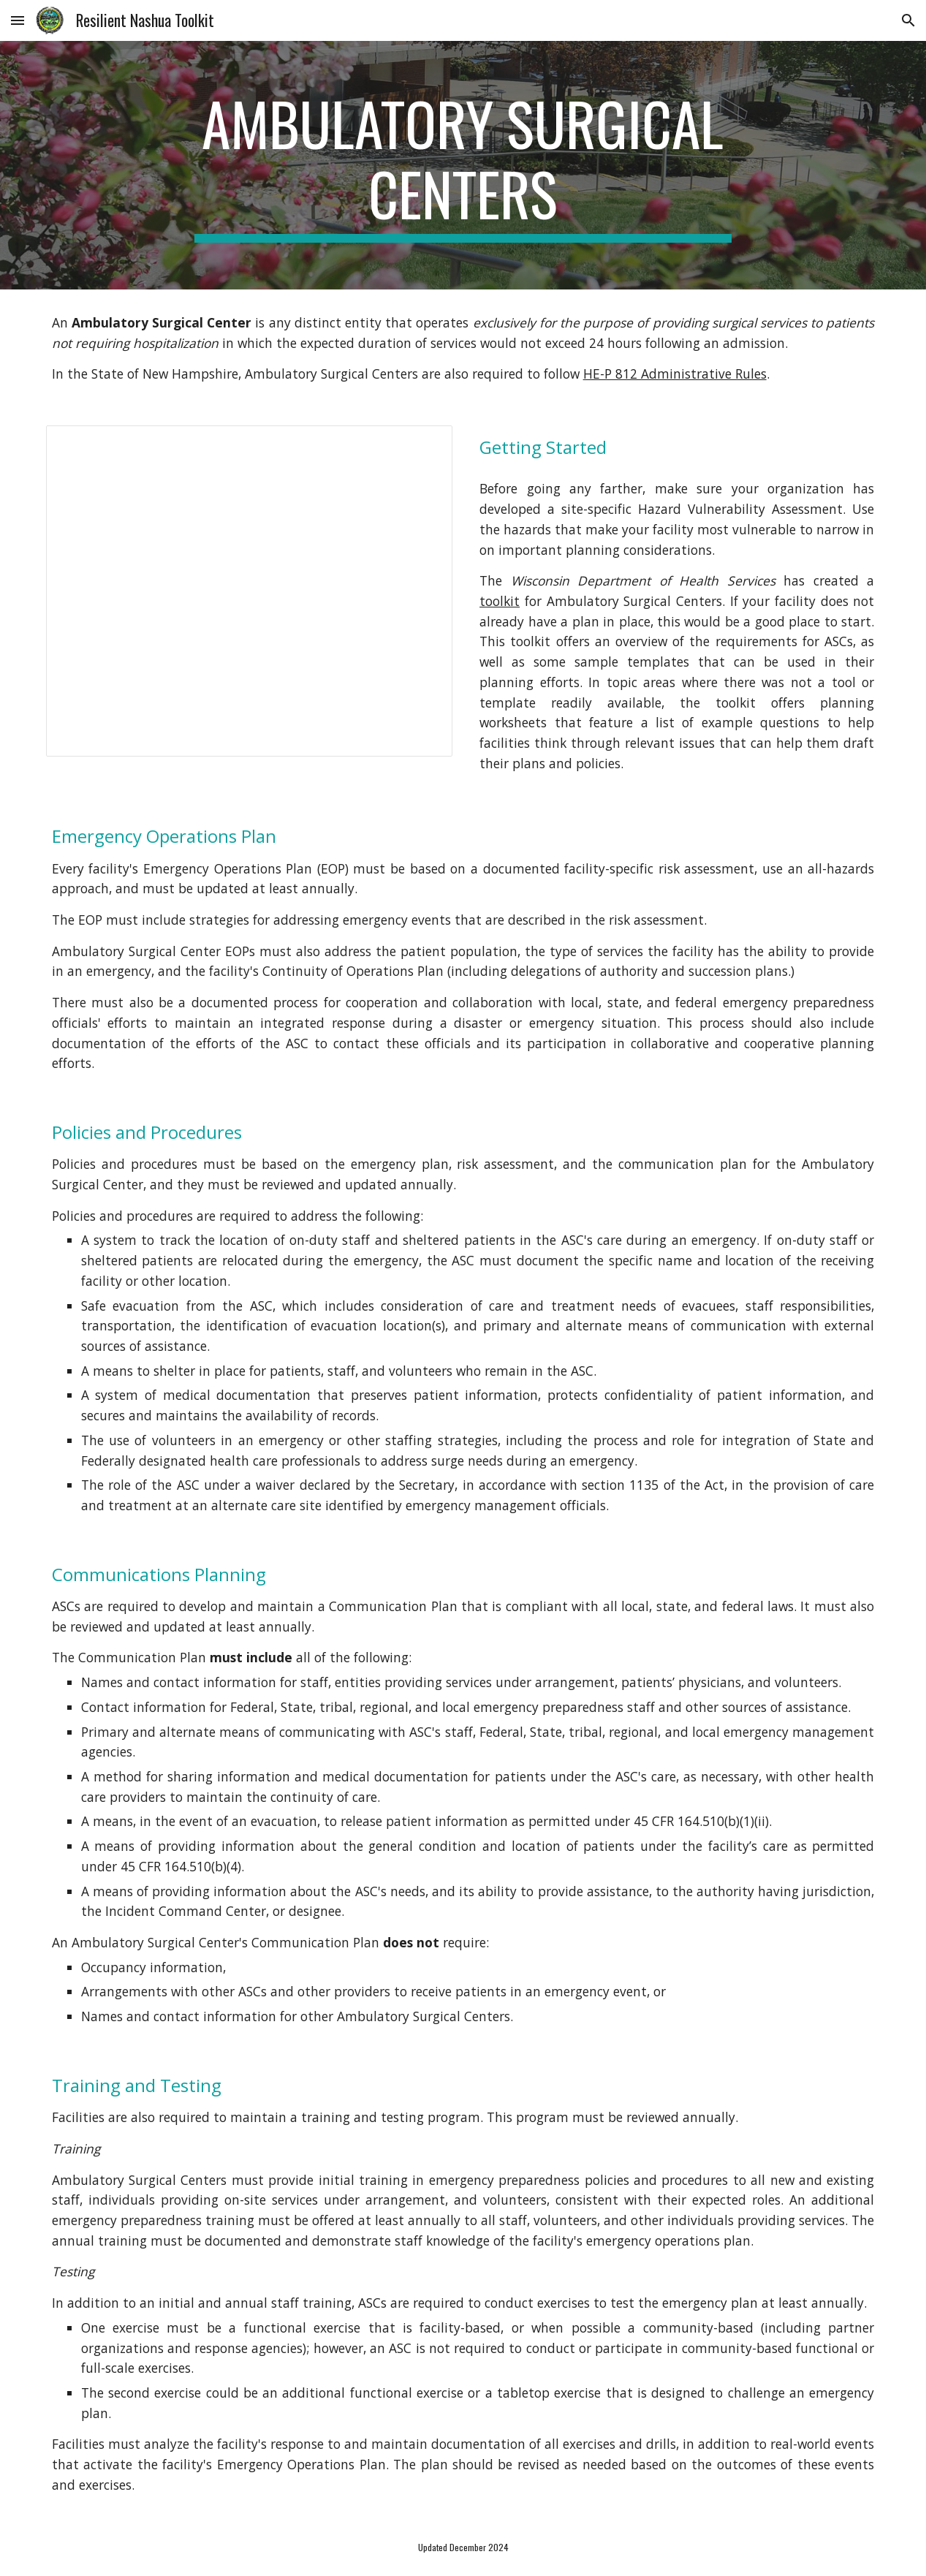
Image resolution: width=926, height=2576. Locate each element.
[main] (463, 165)
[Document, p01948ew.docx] (249, 591)
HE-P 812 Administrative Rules (675, 373)
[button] (17, 20)
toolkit (499, 601)
